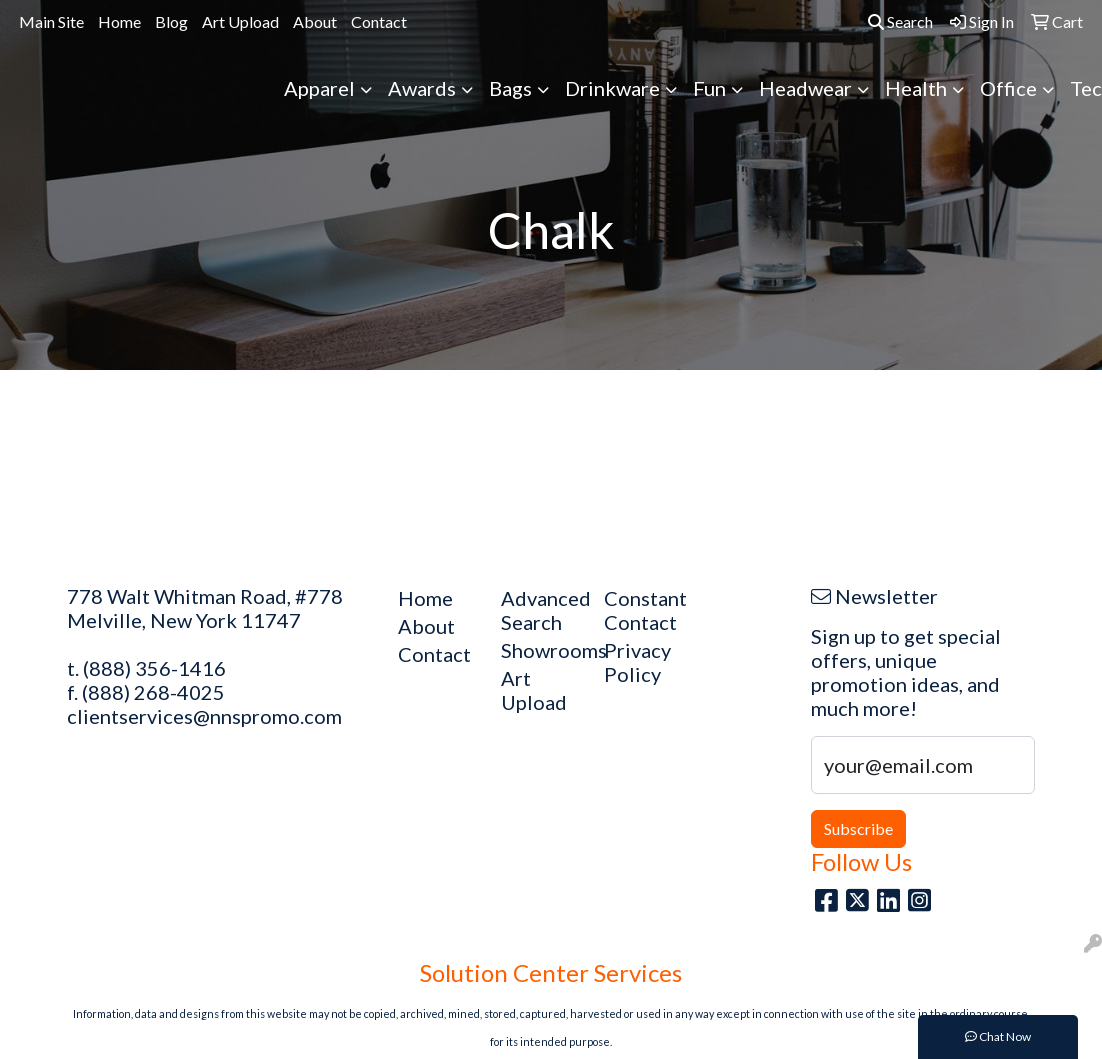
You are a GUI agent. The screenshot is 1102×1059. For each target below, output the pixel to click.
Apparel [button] (319, 88)
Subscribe (858, 828)
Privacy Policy (637, 662)
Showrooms (540, 650)
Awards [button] (422, 88)
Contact (379, 21)
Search (900, 21)
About (315, 21)
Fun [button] (709, 88)
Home (119, 21)
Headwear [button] (805, 88)
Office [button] (1008, 88)
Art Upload (240, 21)
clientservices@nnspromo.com (204, 716)
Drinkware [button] (612, 88)
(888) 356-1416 (154, 668)
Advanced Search (540, 610)
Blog (171, 21)
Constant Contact (643, 610)
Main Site (51, 21)
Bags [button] (510, 88)
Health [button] (916, 88)
